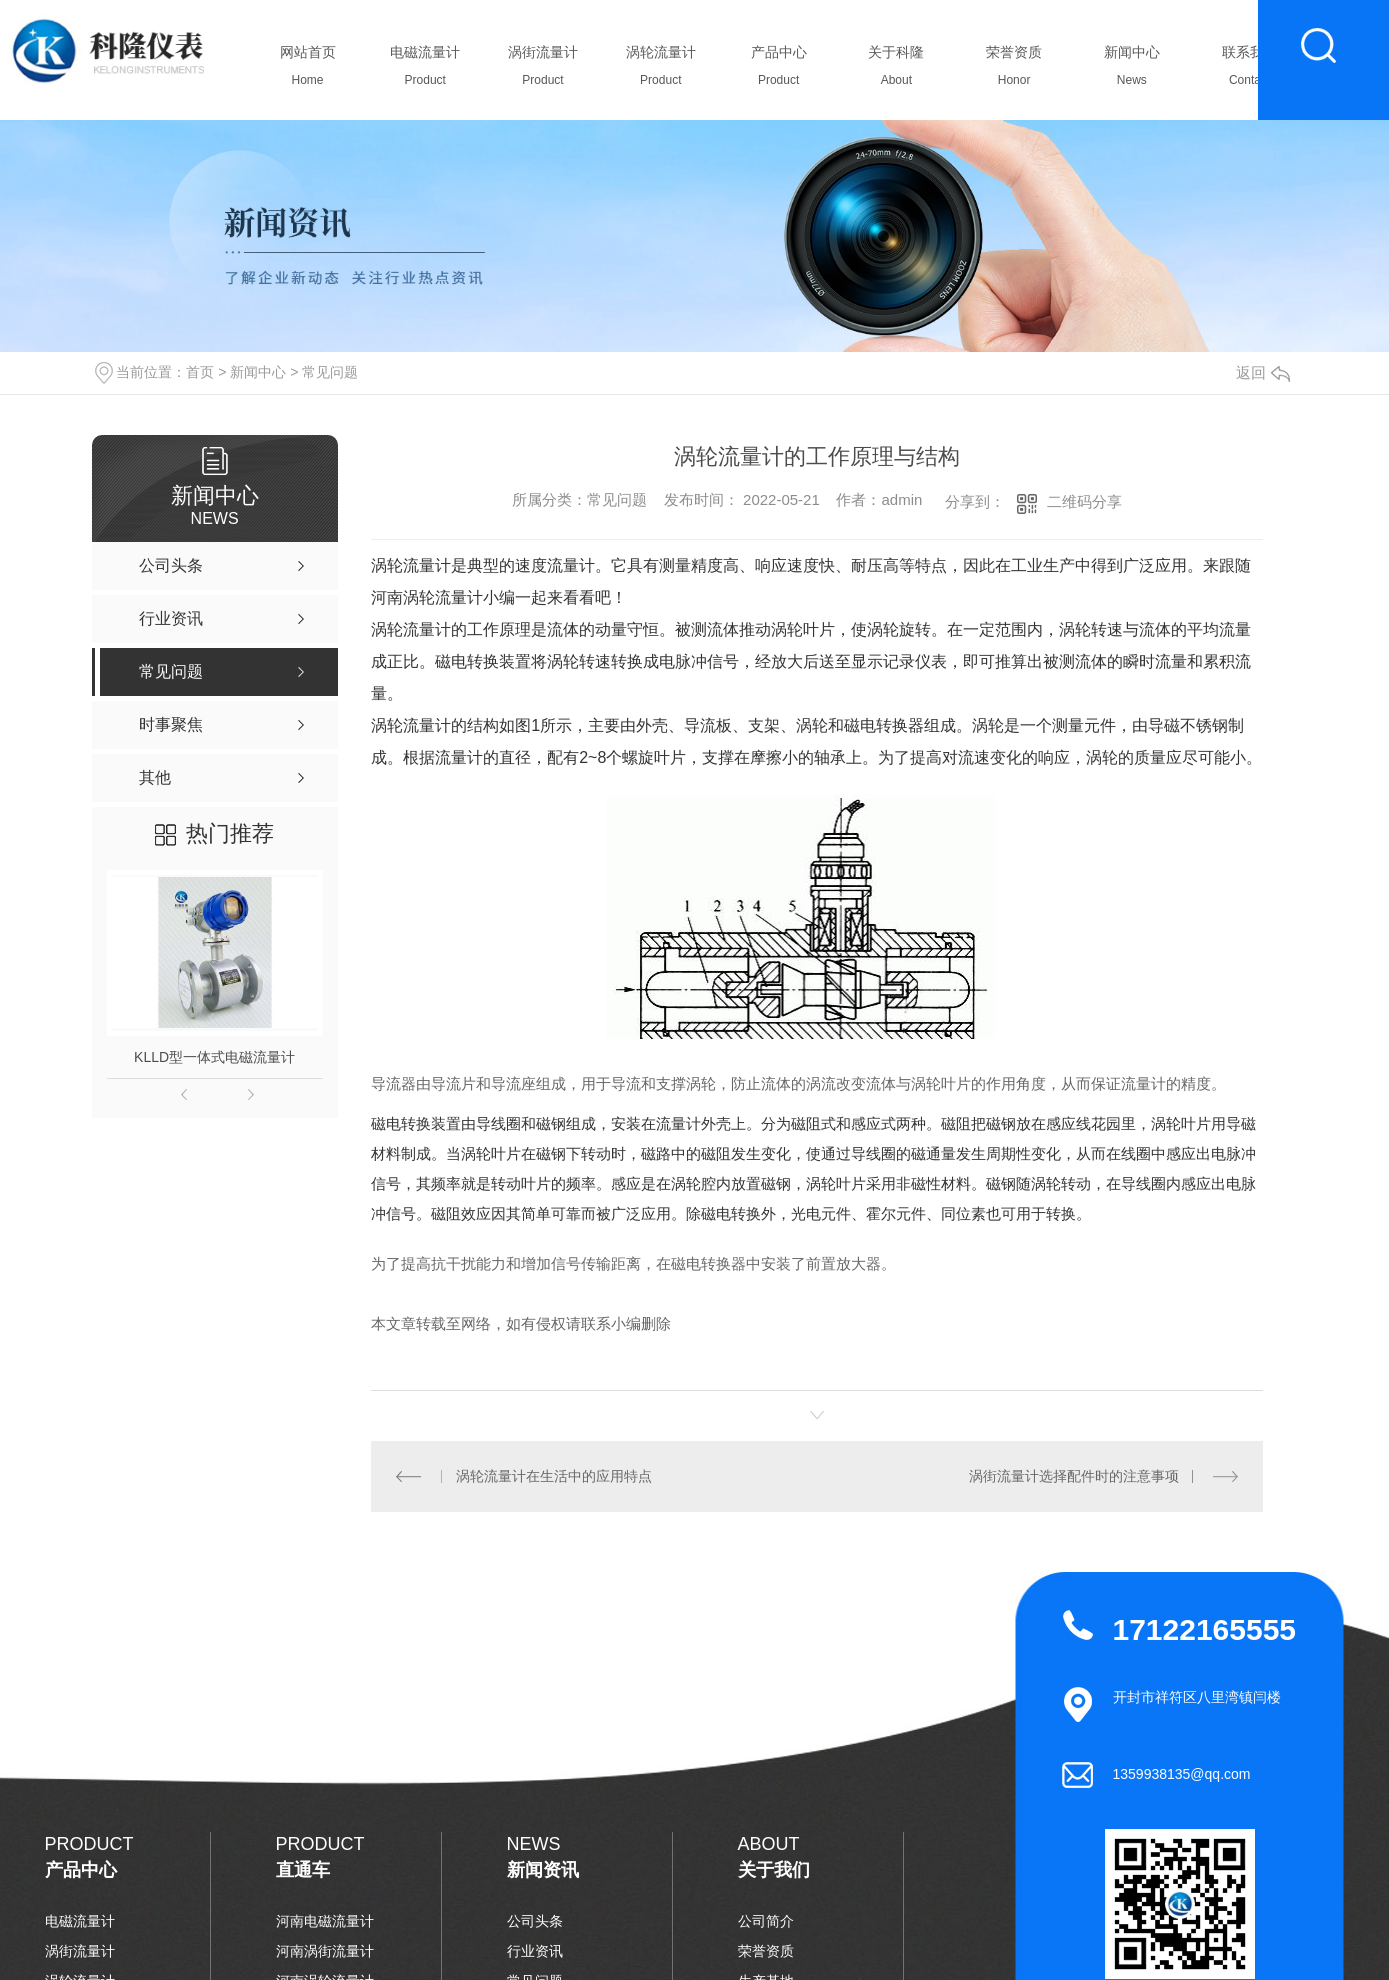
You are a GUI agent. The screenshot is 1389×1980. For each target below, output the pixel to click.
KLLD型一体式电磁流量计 (214, 1057)
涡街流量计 (543, 71)
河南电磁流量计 (325, 1921)
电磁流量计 (425, 71)
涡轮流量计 (660, 71)
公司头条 (535, 1921)
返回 (1263, 372)
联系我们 (1249, 71)
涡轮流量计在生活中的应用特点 (554, 1476)
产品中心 (778, 71)
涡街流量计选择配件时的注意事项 (1074, 1476)
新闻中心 (1131, 71)
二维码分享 (1084, 501)
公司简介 (766, 1921)
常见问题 (330, 372)
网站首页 (307, 71)
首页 (200, 372)
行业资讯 (535, 1951)
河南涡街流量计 (325, 1951)
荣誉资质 (1014, 71)
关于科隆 (896, 71)
